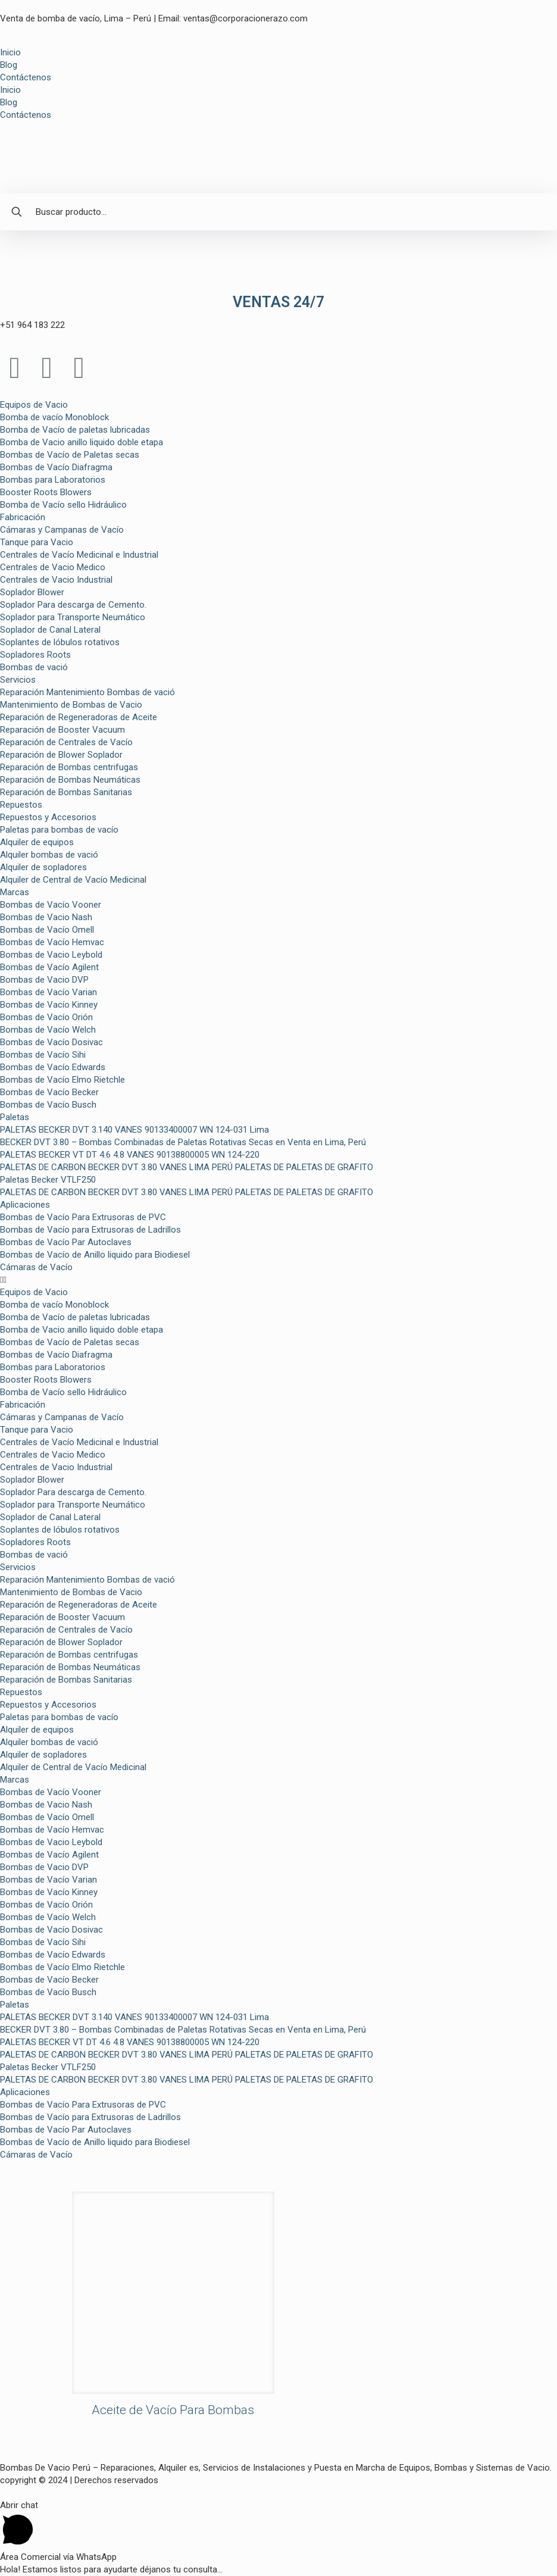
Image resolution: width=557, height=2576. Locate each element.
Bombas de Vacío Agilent (49, 967)
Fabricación (22, 517)
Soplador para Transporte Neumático (72, 617)
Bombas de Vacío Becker (49, 1092)
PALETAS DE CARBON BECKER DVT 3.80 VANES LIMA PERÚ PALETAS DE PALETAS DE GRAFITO (186, 1167)
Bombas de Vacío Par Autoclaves (66, 1242)
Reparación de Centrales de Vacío (66, 742)
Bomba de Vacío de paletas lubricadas (75, 429)
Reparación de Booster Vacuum (62, 729)
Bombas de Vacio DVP (44, 979)
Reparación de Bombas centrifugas (69, 767)
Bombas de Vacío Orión (46, 1017)
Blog (8, 65)
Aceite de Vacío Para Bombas (173, 2410)
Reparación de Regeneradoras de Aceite (78, 717)
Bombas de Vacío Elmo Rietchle (62, 1079)
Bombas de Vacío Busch (48, 1104)
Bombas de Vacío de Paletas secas (69, 454)
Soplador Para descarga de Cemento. (73, 604)
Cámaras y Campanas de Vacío (62, 529)
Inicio (10, 52)
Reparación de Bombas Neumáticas (70, 779)
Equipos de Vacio (34, 404)
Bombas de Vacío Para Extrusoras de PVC (83, 1217)
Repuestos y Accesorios (48, 817)
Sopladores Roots (35, 654)
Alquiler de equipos (37, 842)
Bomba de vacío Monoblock (54, 417)
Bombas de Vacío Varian (48, 992)
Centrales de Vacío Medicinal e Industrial (79, 554)
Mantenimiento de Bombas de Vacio (71, 704)
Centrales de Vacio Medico (52, 567)
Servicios (18, 679)
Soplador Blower (32, 592)
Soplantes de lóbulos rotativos (60, 642)
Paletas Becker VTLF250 (48, 1179)
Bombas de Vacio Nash (46, 917)
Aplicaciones (25, 1204)
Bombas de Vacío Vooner (50, 904)
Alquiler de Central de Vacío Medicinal (73, 879)
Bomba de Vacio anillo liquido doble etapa (81, 442)
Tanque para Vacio (36, 542)
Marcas (14, 892)
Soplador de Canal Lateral (50, 629)
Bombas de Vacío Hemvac (52, 942)
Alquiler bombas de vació (49, 854)
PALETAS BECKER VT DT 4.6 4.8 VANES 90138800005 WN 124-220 (129, 1154)
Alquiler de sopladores (43, 867)
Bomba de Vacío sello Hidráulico (63, 504)
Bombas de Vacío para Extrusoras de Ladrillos (90, 1229)
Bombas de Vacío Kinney (49, 1004)
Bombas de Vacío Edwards (52, 1067)
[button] (278, 1280)
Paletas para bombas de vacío (59, 829)
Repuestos (21, 804)
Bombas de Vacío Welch (48, 1029)
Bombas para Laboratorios (52, 479)
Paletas (14, 1117)
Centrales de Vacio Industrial (56, 579)
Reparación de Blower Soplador (61, 754)
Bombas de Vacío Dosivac (51, 1042)
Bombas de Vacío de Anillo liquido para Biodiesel (95, 1254)
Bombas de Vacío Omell (47, 929)
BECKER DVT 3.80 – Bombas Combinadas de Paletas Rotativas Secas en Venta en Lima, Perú (183, 1142)
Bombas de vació (34, 667)
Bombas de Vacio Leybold (51, 954)
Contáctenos (25, 77)
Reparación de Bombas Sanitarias (66, 792)
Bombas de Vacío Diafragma (56, 467)
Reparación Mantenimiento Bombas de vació (87, 692)
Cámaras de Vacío (36, 1267)
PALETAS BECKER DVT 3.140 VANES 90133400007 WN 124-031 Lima (134, 1129)
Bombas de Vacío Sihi (43, 1054)
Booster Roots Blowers (46, 492)
